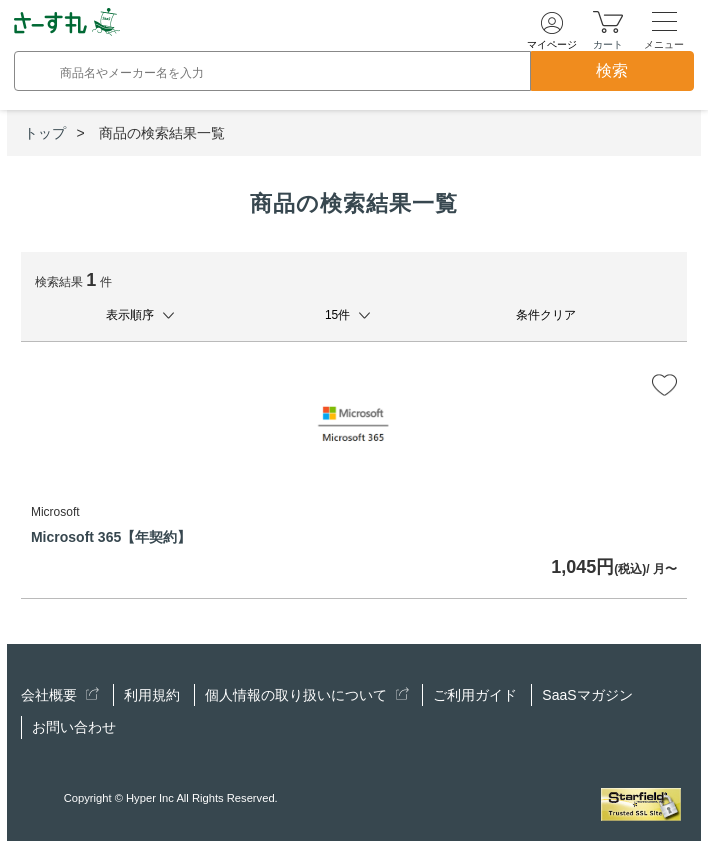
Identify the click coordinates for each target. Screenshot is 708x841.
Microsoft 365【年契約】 (111, 537)
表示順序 (130, 315)
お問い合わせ (74, 727)
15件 (337, 315)
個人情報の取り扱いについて (307, 695)
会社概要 (60, 695)
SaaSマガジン (587, 695)
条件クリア (546, 315)
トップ (45, 133)
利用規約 (152, 695)
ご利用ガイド (475, 695)
